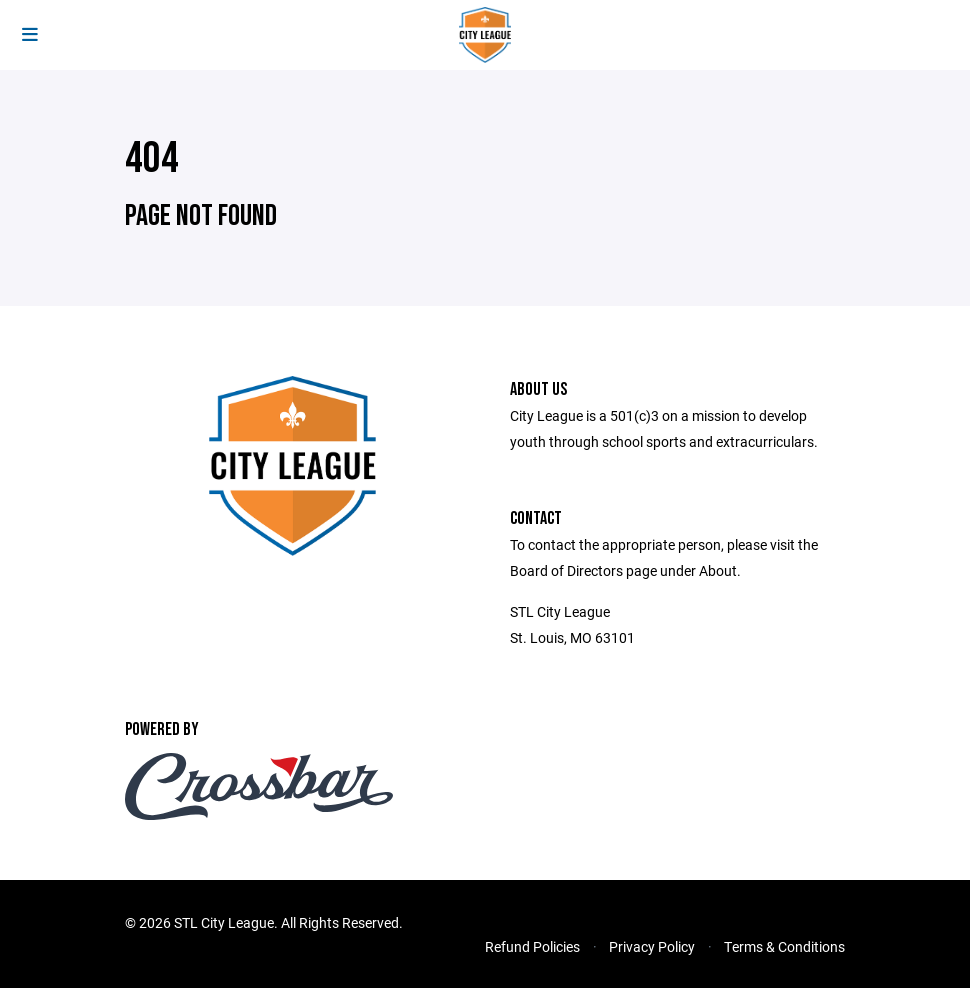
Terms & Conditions (784, 946)
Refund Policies (532, 946)
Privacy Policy (652, 946)
